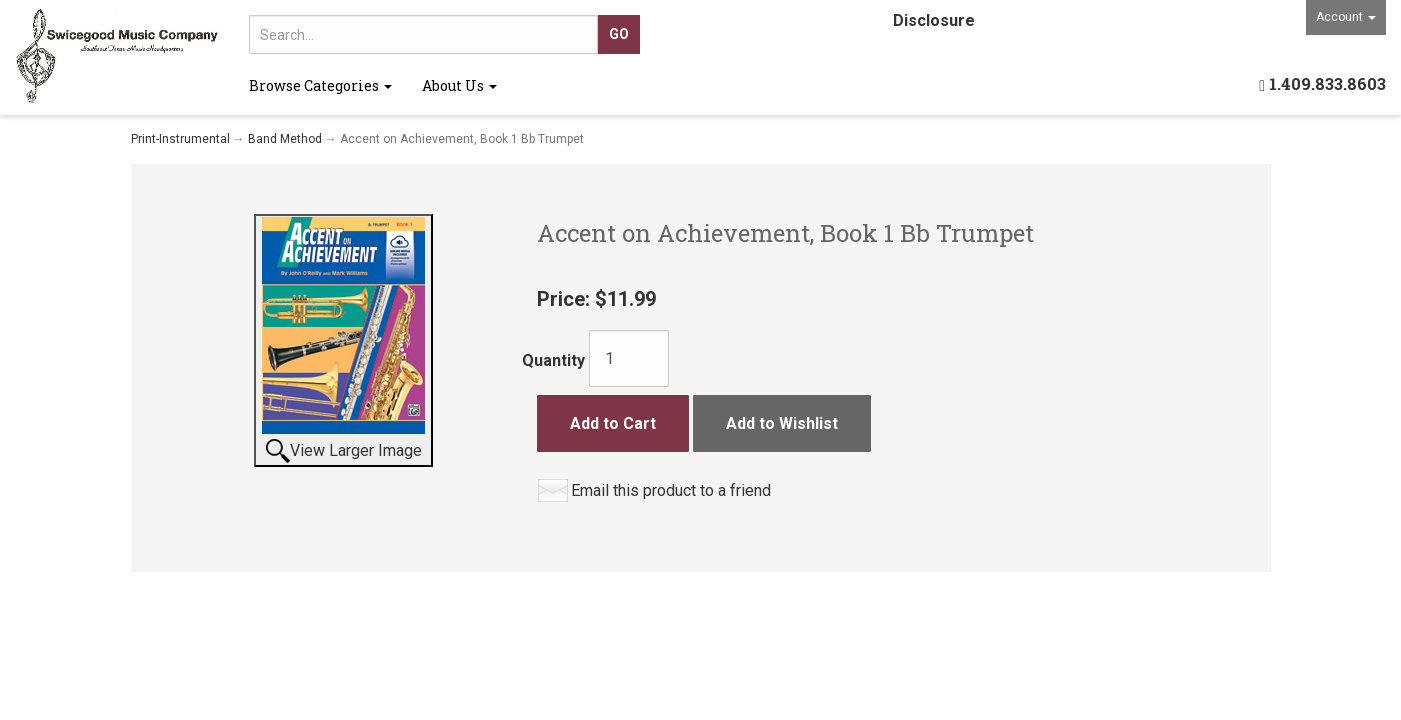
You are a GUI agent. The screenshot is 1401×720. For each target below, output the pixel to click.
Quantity (553, 360)
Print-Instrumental (180, 139)
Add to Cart (613, 423)
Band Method (285, 139)
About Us (459, 85)
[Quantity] (629, 358)
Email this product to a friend (671, 490)
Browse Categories (320, 85)
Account (1346, 17)
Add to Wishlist (782, 423)
